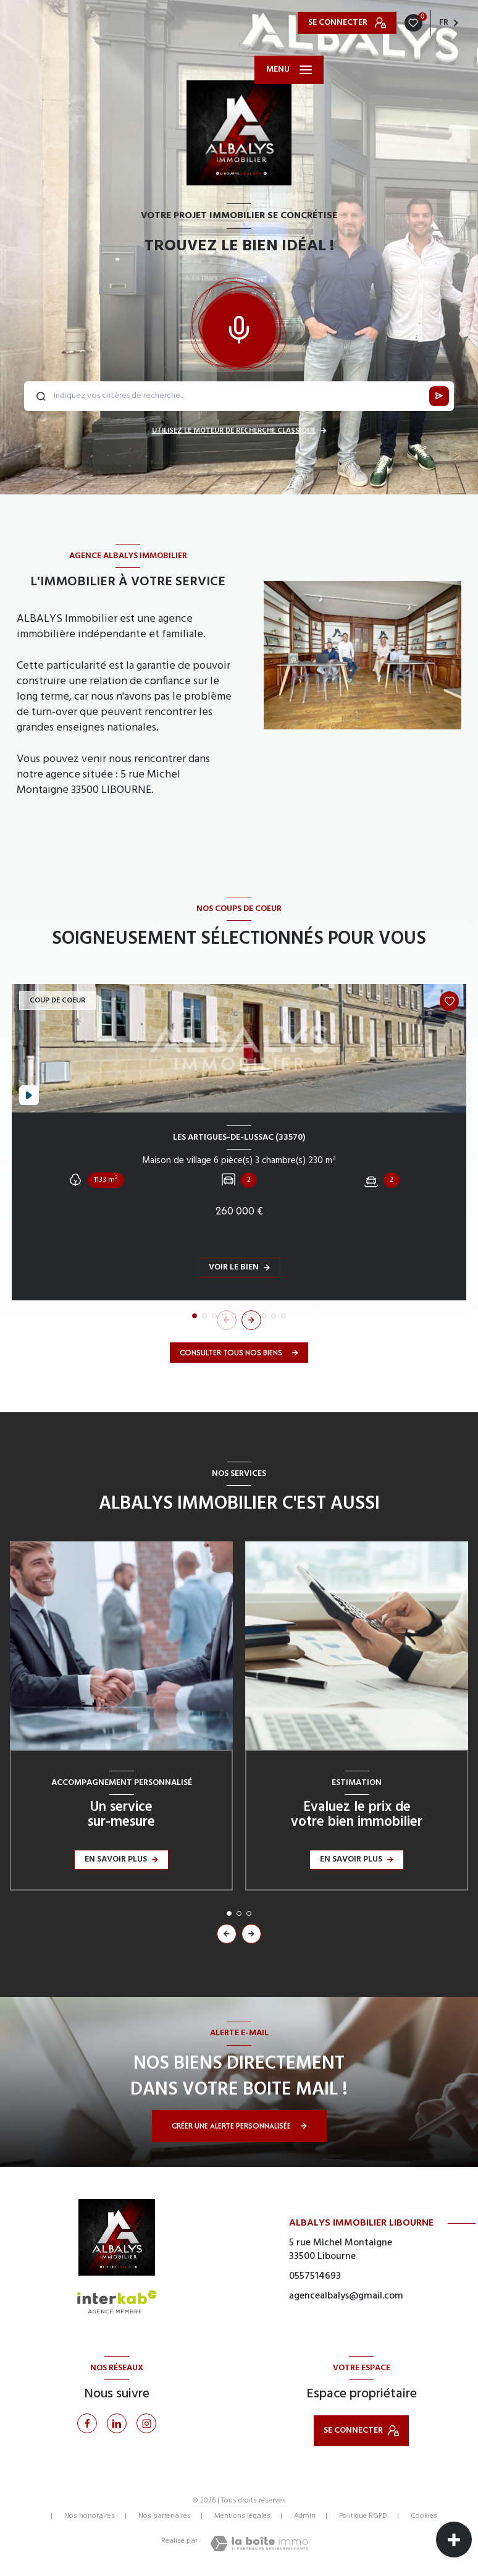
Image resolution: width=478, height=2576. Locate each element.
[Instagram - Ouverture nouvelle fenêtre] (146, 2423)
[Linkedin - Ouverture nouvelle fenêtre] (117, 2423)
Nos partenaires (164, 2516)
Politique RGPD (363, 2516)
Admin (305, 2516)
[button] (251, 1320)
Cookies (424, 2516)
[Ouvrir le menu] (289, 70)
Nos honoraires (89, 2516)
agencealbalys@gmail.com (346, 2296)
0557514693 (315, 2276)
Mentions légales (242, 2516)
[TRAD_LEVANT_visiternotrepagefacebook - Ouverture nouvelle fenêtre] (87, 2423)
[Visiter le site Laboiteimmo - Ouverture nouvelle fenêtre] (259, 2543)
